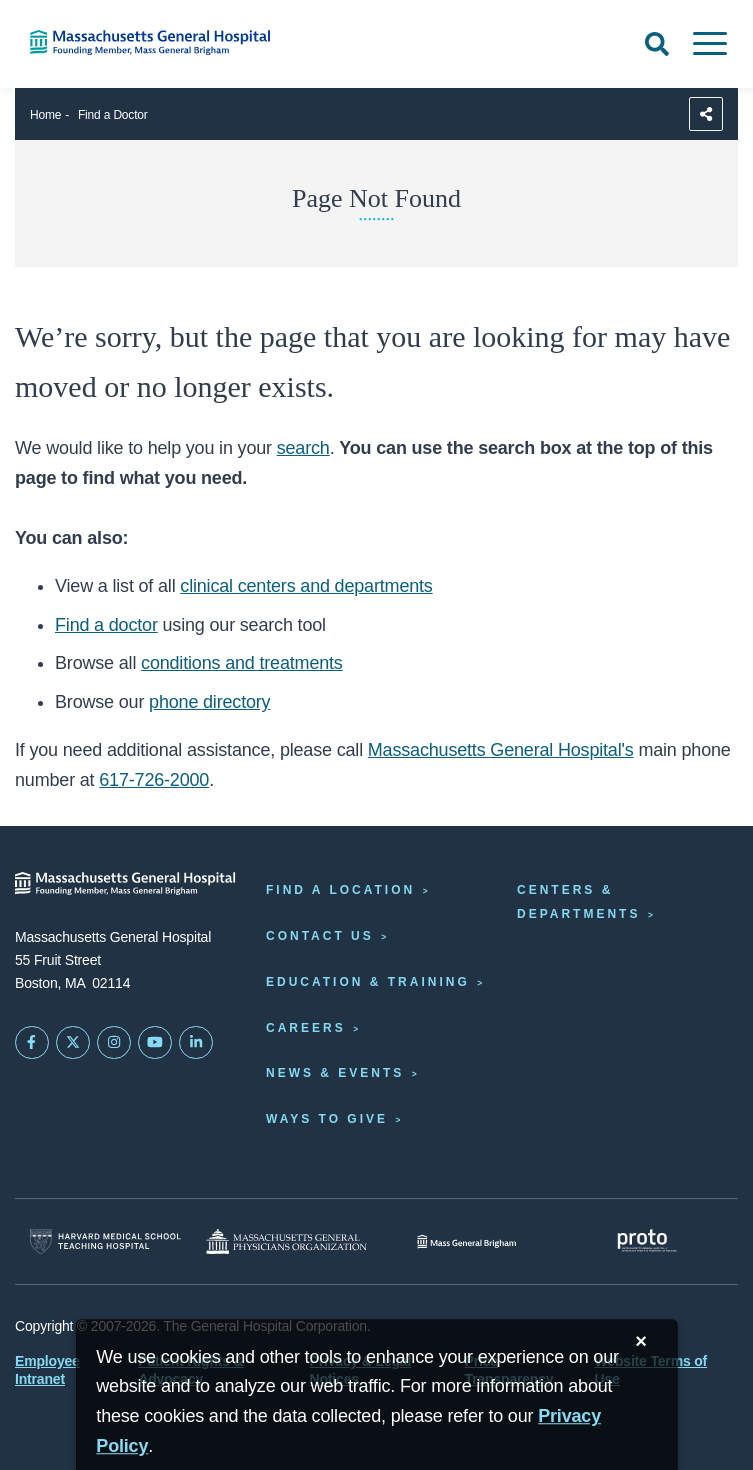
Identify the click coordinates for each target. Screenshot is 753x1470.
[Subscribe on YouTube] (155, 1043)
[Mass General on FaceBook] (32, 1043)
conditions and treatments (242, 663)
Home (45, 115)
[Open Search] (657, 44)
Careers (306, 1028)
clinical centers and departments (306, 586)
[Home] (157, 42)
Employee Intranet (47, 1370)
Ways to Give (327, 1119)
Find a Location (340, 890)
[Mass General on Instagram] (114, 1043)
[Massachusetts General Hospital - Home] (125, 883)
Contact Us (320, 936)
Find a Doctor (113, 115)
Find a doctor (106, 625)
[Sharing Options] (706, 114)
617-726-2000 (154, 780)
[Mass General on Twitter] (73, 1043)
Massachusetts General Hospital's (501, 750)
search (303, 448)
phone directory (209, 702)
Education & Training (368, 982)
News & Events (335, 1073)
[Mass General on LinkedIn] (196, 1043)
